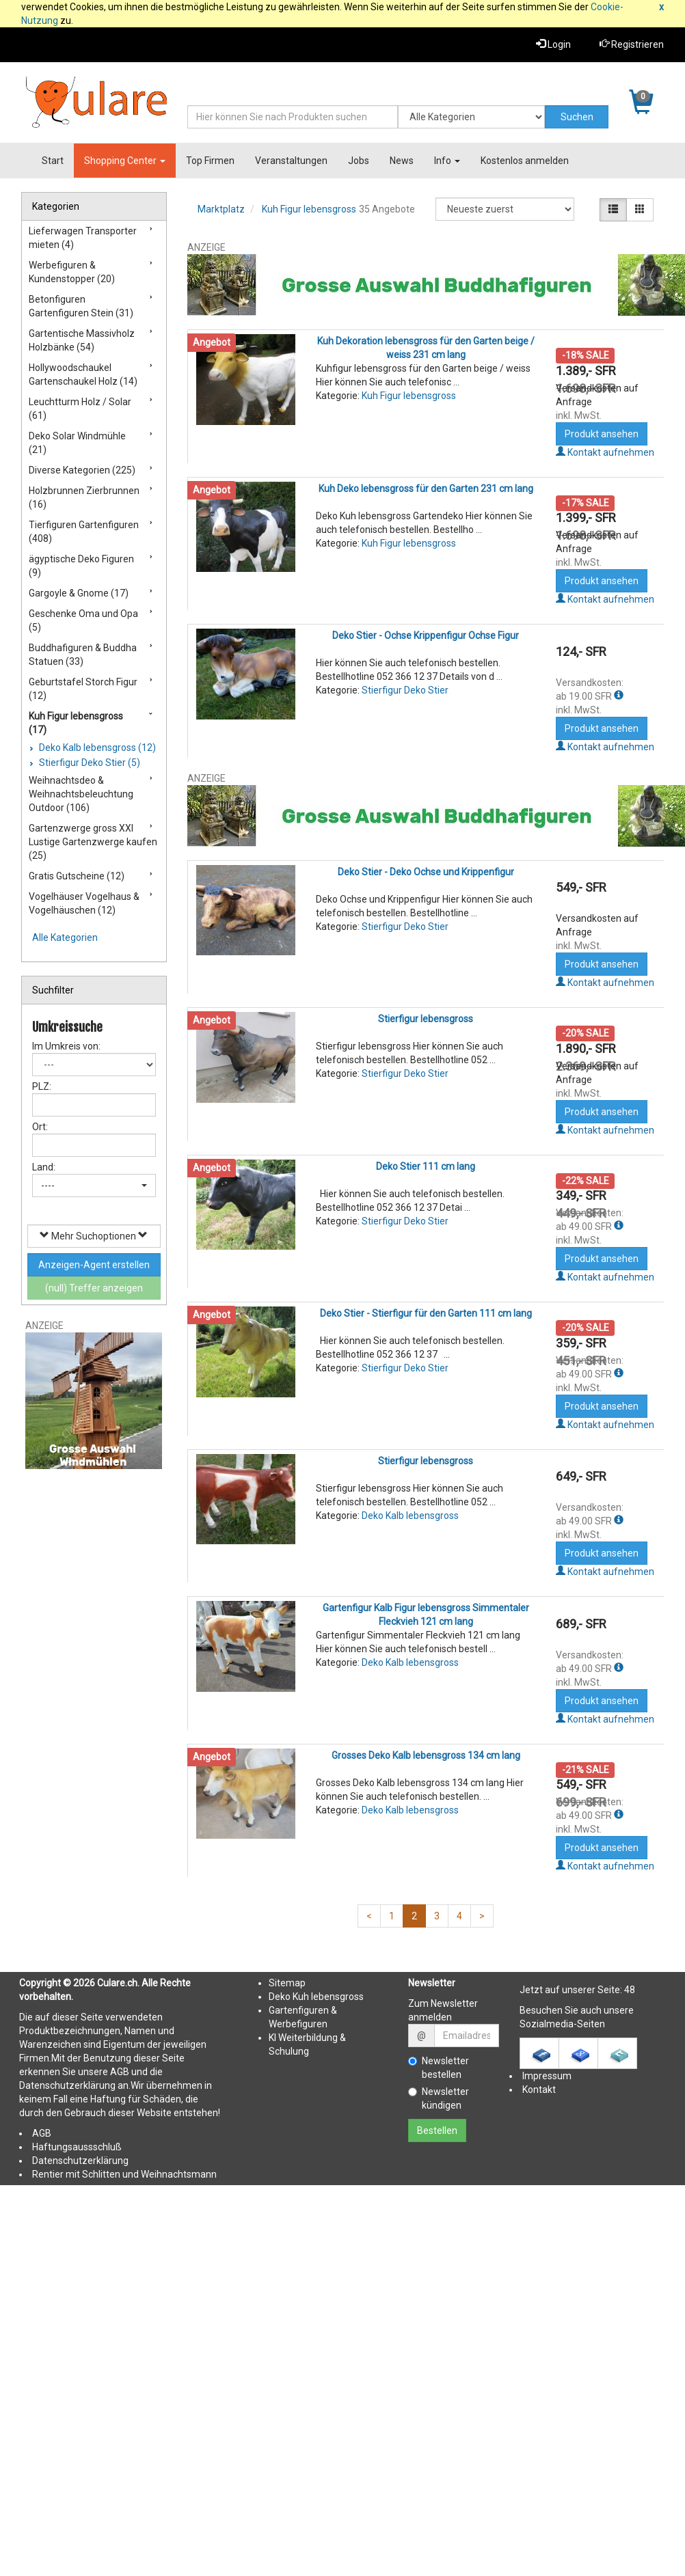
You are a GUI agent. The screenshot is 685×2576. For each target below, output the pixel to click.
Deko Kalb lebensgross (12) (96, 747)
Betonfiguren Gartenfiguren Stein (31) (81, 306)
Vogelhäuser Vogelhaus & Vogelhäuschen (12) (84, 903)
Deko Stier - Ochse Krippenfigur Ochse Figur (425, 635)
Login (553, 44)
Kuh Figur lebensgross (309, 209)
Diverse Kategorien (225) (82, 470)
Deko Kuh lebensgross (316, 1996)
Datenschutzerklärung (80, 2160)
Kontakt (539, 2089)
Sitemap (287, 1982)
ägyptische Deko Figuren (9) (81, 565)
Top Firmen (210, 160)
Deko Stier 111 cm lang (425, 1166)
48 (629, 1989)
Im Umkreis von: (66, 1046)
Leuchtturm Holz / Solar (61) (80, 408)
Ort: (40, 1126)
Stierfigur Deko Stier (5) (88, 762)
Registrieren (632, 44)
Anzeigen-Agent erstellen (94, 1264)
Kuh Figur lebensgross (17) (76, 723)
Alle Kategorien (65, 937)
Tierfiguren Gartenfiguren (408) (84, 531)
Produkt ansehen (602, 433)
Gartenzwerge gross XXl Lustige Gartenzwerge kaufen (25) (93, 842)
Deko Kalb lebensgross (410, 1515)
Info (447, 160)
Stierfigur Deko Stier (405, 690)
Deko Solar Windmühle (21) (77, 442)
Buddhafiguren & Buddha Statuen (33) (83, 654)
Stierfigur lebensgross (425, 1018)
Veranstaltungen (291, 160)
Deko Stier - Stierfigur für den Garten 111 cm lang (426, 1313)
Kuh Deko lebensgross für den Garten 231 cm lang (426, 488)
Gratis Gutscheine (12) (76, 876)
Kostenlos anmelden (525, 160)
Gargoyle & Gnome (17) (79, 593)
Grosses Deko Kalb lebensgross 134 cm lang (426, 1755)
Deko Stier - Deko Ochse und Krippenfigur (426, 871)
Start (53, 160)
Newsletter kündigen (438, 2098)
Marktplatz (221, 209)
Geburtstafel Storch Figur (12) (83, 688)
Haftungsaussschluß (77, 2146)
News (402, 160)
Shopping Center (124, 160)
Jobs (358, 160)
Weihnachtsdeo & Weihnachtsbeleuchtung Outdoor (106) (81, 794)
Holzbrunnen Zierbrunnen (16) (84, 497)
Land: (43, 1167)
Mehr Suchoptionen (94, 1236)
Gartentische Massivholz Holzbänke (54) (82, 340)
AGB (41, 2133)
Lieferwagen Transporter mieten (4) (83, 237)
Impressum (547, 2075)
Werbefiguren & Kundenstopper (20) (72, 272)
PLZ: (41, 1086)
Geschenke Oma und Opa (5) (83, 620)
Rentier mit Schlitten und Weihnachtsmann (124, 2174)
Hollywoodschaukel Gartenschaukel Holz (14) (83, 374)
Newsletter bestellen (438, 2067)
